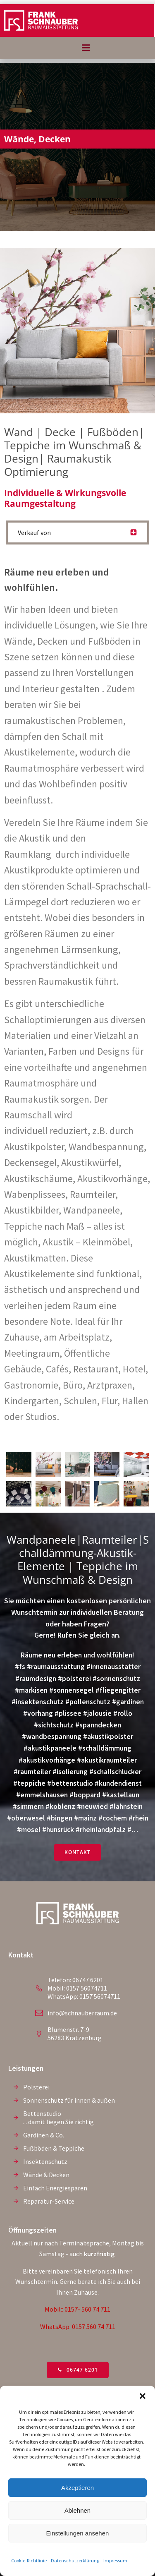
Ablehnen (77, 2510)
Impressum (115, 2560)
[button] (142, 2396)
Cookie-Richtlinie (29, 2560)
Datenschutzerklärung (75, 2560)
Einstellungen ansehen (77, 2533)
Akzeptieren (77, 2487)
